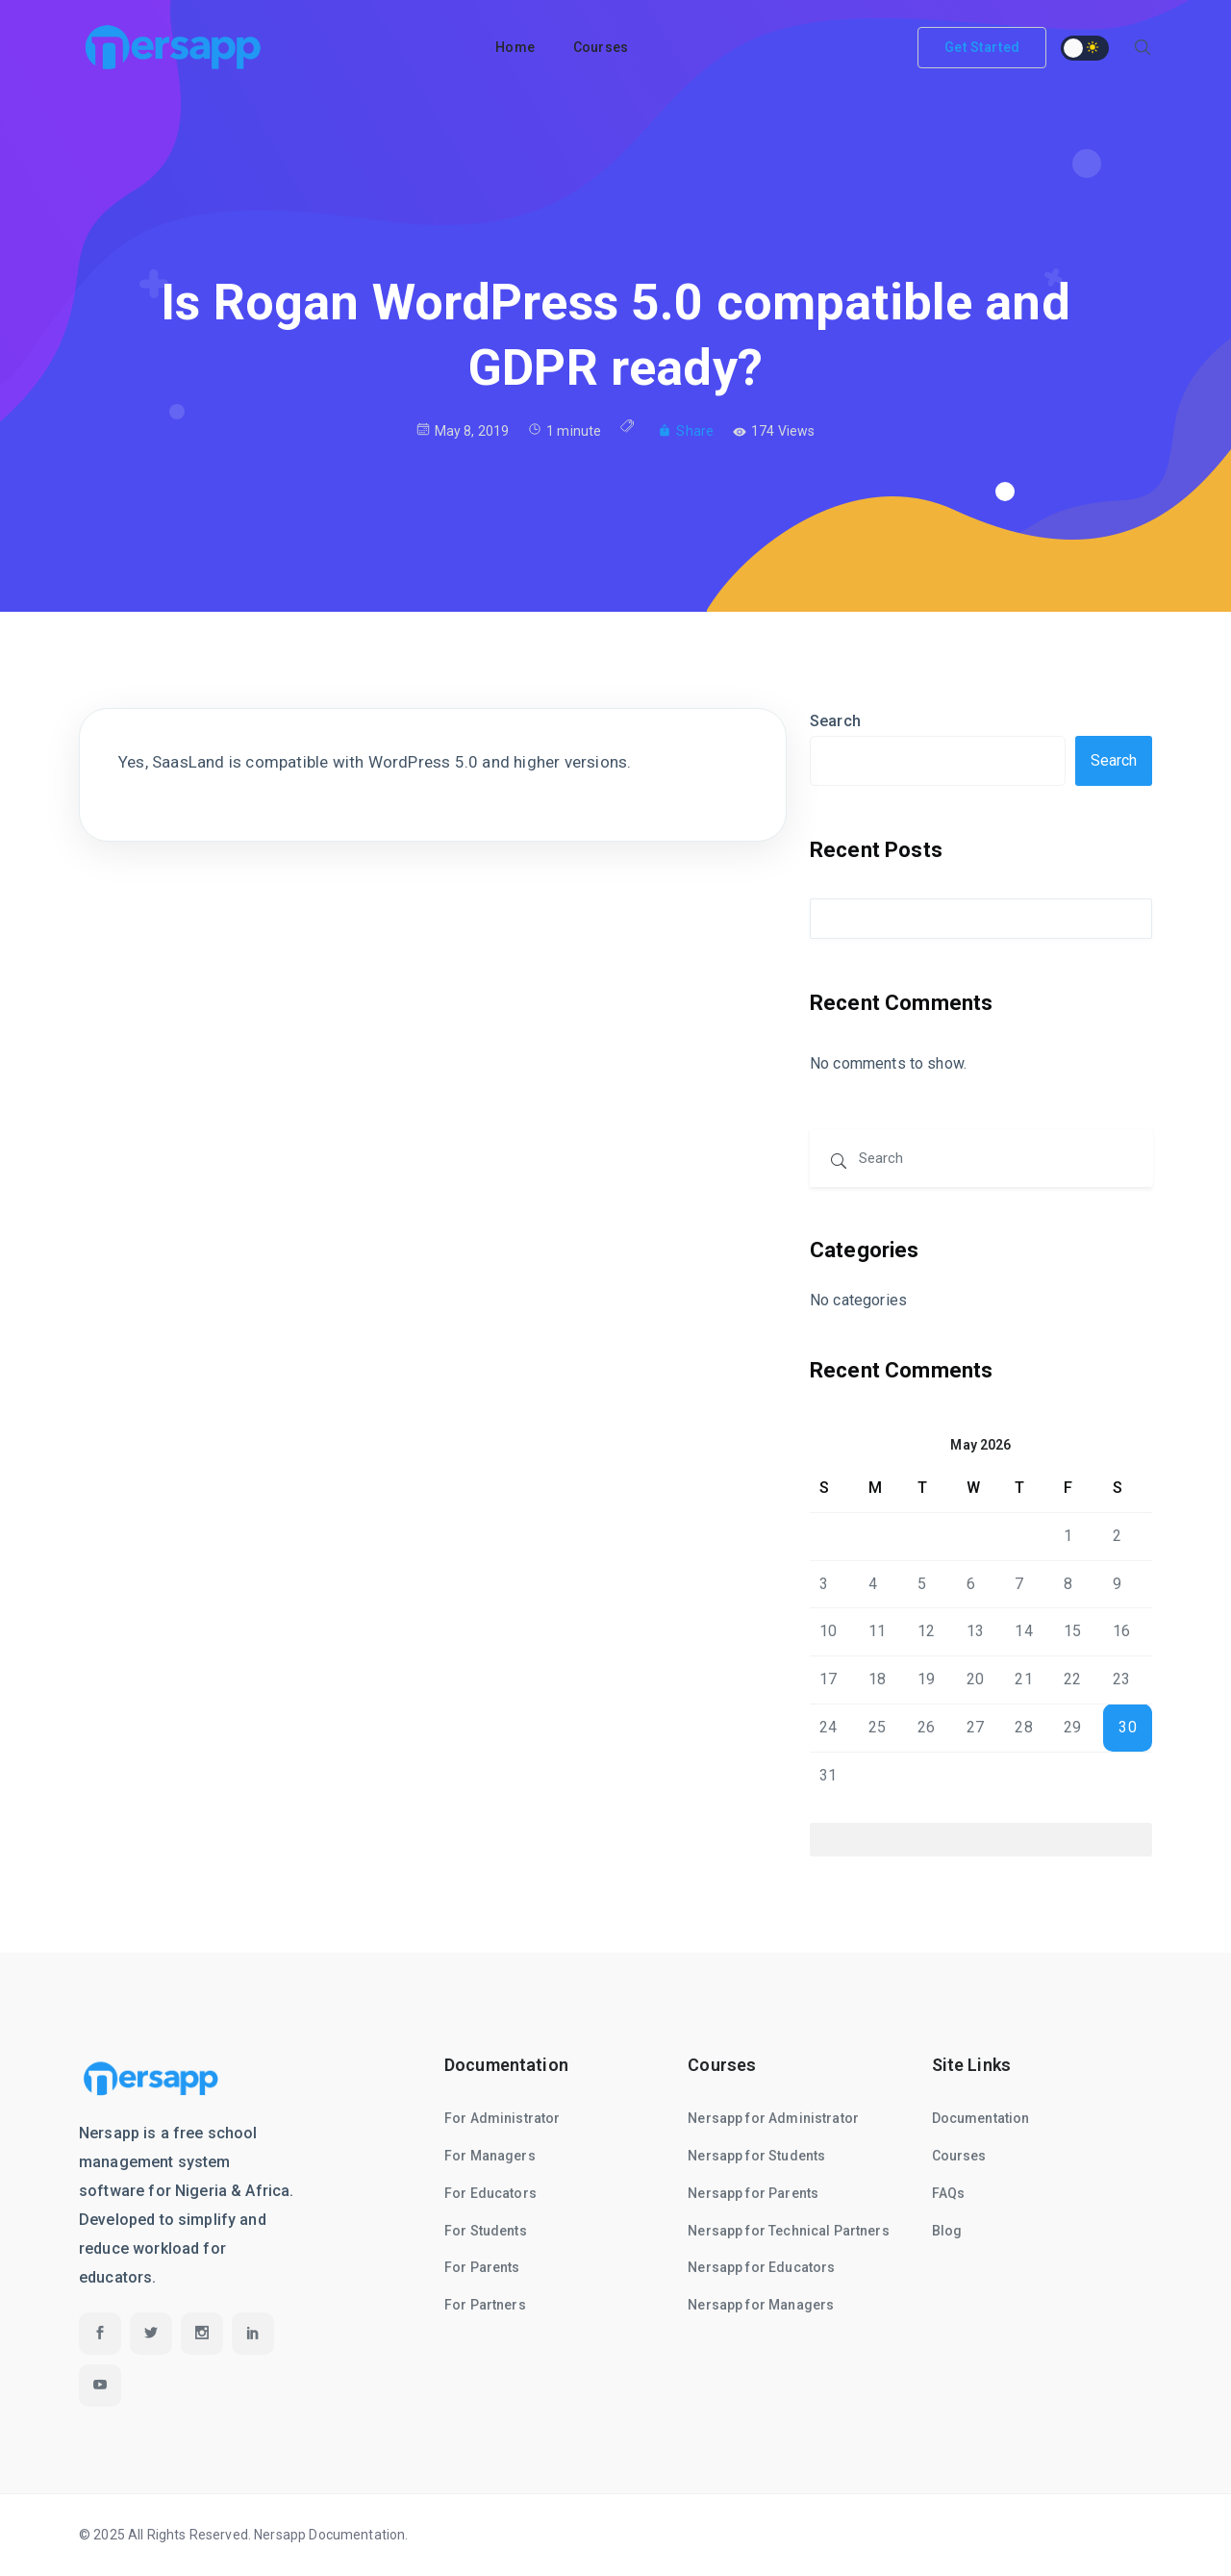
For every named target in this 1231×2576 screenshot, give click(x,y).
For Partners (485, 2304)
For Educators (490, 2193)
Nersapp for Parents (753, 2193)
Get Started (981, 47)
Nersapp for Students (756, 2155)
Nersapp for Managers (761, 2304)
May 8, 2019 (463, 430)
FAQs (949, 2193)
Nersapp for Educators (761, 2267)
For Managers (490, 2155)
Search (835, 721)
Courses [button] (600, 47)
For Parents (482, 2267)
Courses (959, 2155)
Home (515, 47)
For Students (485, 2230)
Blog (947, 2230)
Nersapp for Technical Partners (789, 2230)
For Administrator (502, 2118)
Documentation (981, 2118)
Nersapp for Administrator (773, 2118)
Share (686, 431)
